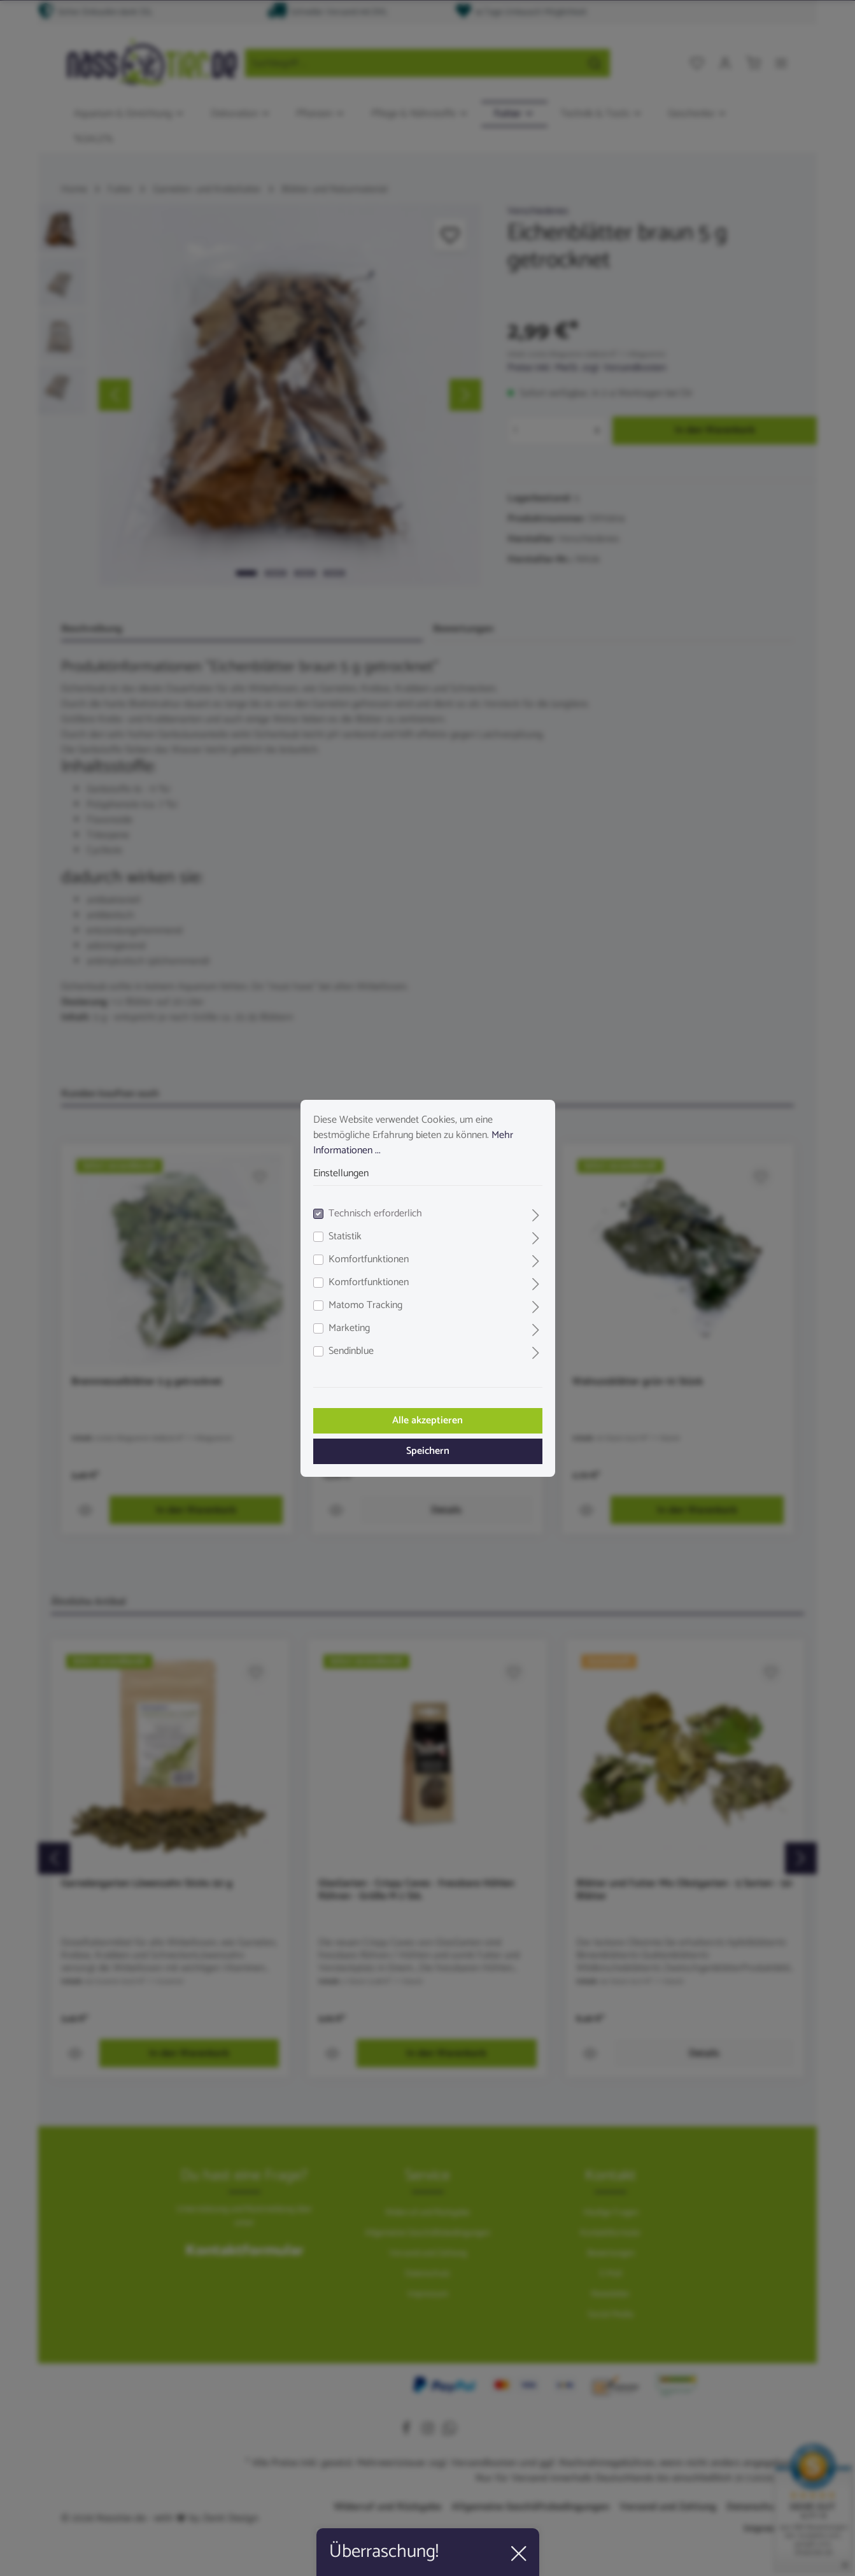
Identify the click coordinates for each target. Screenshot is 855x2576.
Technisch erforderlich (375, 1213)
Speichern (427, 1451)
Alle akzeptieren (427, 1420)
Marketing (349, 1328)
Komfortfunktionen (369, 1259)
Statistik (345, 1236)
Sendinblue (351, 1351)
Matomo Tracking (365, 1305)
